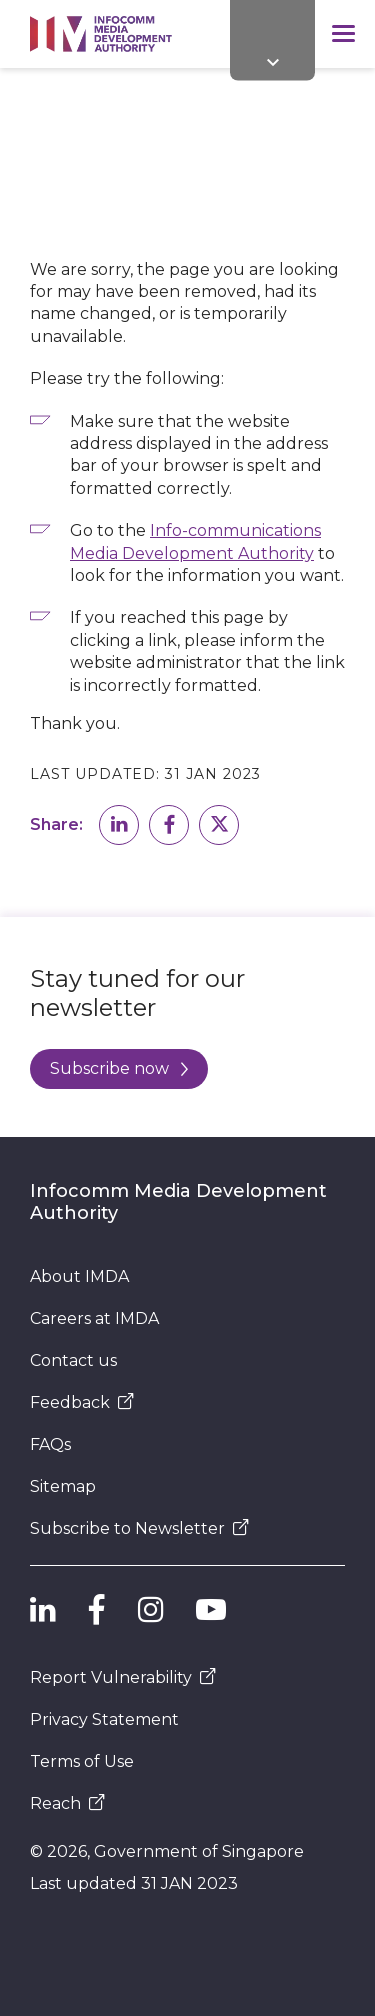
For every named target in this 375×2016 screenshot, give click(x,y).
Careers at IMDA (94, 1318)
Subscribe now (119, 1068)
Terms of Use (82, 1761)
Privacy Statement (104, 1719)
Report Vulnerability (123, 1677)
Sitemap (63, 1486)
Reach (67, 1803)
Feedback (82, 1402)
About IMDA (79, 1276)
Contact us (73, 1360)
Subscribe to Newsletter (139, 1528)
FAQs (50, 1444)
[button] (119, 825)
